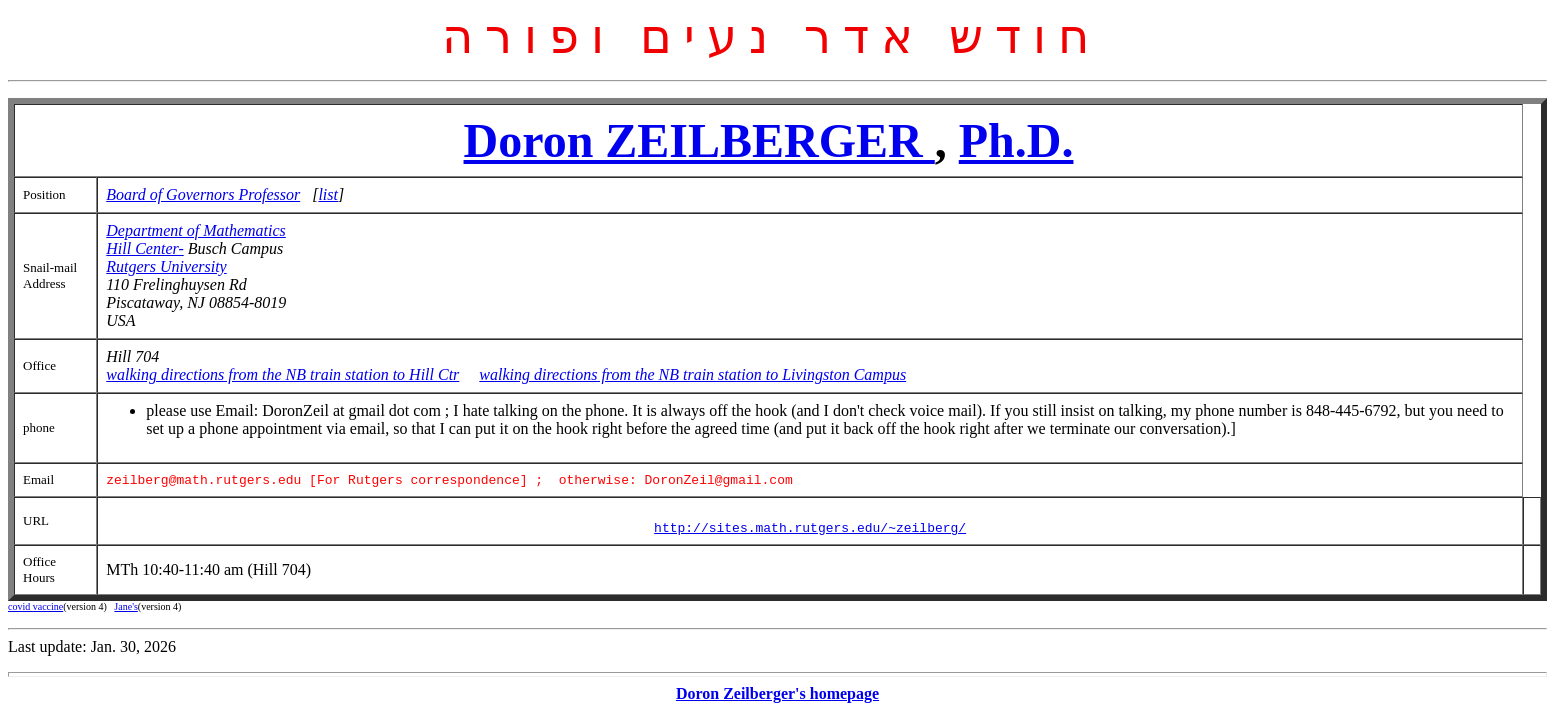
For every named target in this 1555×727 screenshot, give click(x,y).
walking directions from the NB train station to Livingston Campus (692, 374)
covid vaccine (35, 614)
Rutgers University (166, 266)
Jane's (125, 614)
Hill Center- (144, 248)
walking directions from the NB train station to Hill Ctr (282, 374)
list (328, 194)
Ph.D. (1016, 140)
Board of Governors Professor (203, 194)
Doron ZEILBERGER (699, 140)
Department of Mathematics (196, 230)
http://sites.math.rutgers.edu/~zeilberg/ (810, 535)
